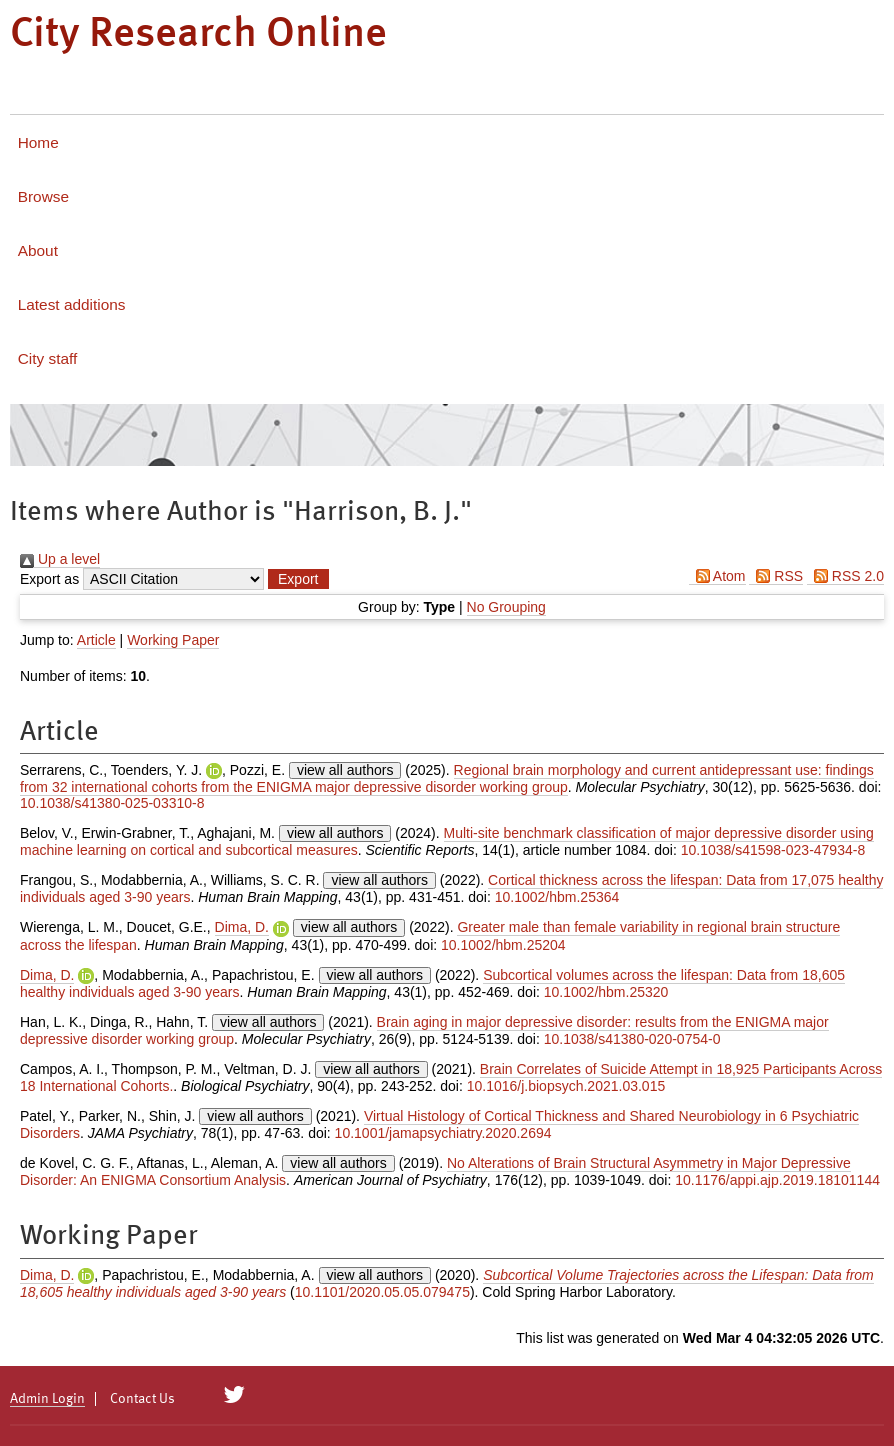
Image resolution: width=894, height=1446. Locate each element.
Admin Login (47, 1399)
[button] (298, 579)
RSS (776, 576)
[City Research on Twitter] (234, 1395)
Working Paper (173, 640)
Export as (49, 579)
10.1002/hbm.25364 (557, 897)
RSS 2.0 (845, 576)
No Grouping (506, 607)
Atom (717, 576)
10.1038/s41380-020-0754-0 (632, 1039)
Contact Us (142, 1399)
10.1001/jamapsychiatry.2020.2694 (443, 1133)
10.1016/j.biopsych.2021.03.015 (566, 1086)
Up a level (60, 559)
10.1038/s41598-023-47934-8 (773, 850)
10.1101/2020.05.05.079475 (382, 1292)
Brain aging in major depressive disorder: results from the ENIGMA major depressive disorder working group (424, 1030)
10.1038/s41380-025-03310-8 (112, 803)
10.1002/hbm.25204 (503, 945)
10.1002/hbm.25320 (606, 992)
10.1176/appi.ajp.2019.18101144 (777, 1180)
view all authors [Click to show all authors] (345, 770)
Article (96, 640)
